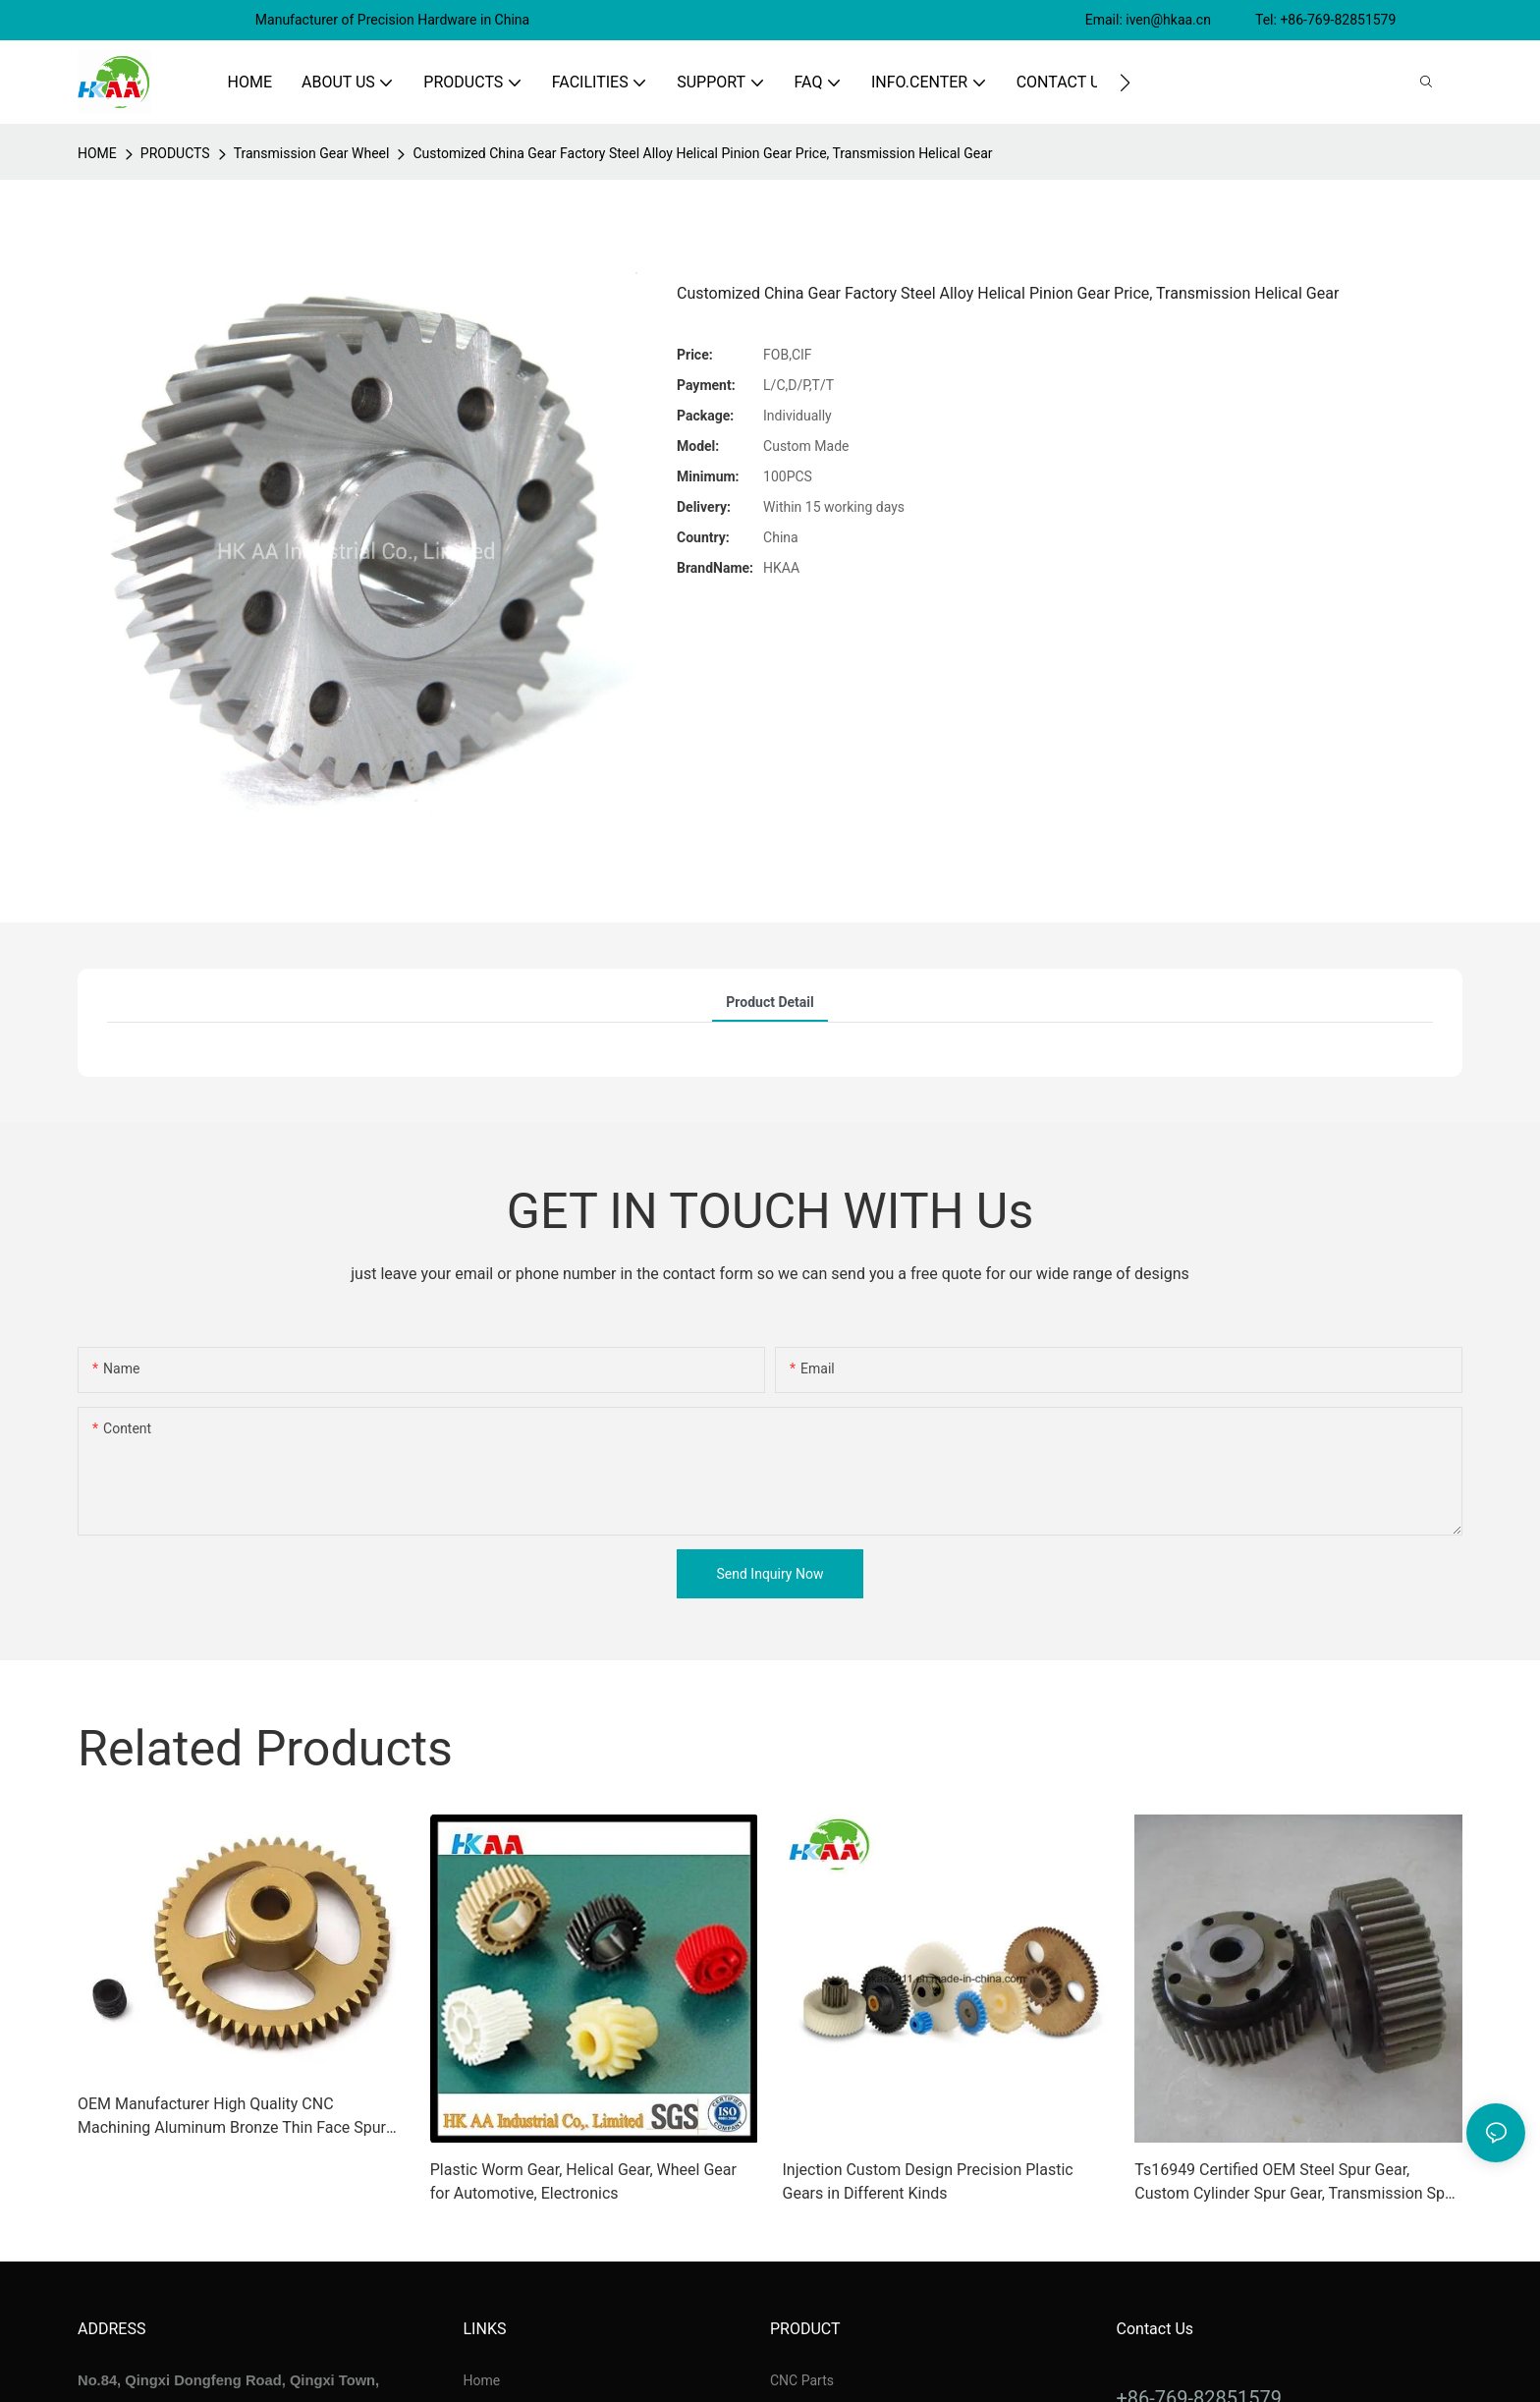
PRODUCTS (175, 153)
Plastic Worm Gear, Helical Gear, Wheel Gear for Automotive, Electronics (583, 2181)
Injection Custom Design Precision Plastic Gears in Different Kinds (928, 2181)
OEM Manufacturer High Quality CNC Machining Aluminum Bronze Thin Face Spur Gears (232, 2117)
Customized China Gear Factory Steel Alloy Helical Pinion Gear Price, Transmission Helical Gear (702, 153)
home (97, 153)
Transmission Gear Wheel (312, 153)
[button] (1125, 82)
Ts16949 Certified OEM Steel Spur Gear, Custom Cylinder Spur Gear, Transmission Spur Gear (1296, 2183)
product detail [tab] (769, 1002)
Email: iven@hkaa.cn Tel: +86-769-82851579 (1242, 20)
